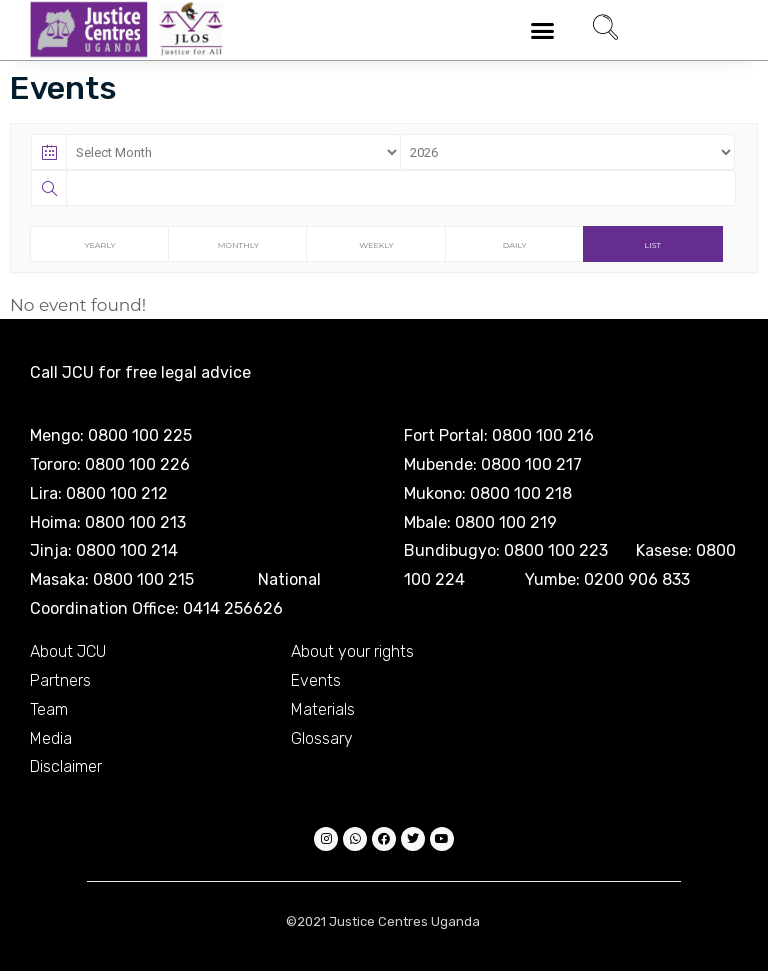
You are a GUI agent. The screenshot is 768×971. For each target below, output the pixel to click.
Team (49, 709)
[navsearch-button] (605, 30)
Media (51, 738)
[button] (543, 30)
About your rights (352, 651)
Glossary (322, 738)
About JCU (68, 651)
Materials (323, 709)
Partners (60, 680)
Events (316, 680)
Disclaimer (66, 766)
